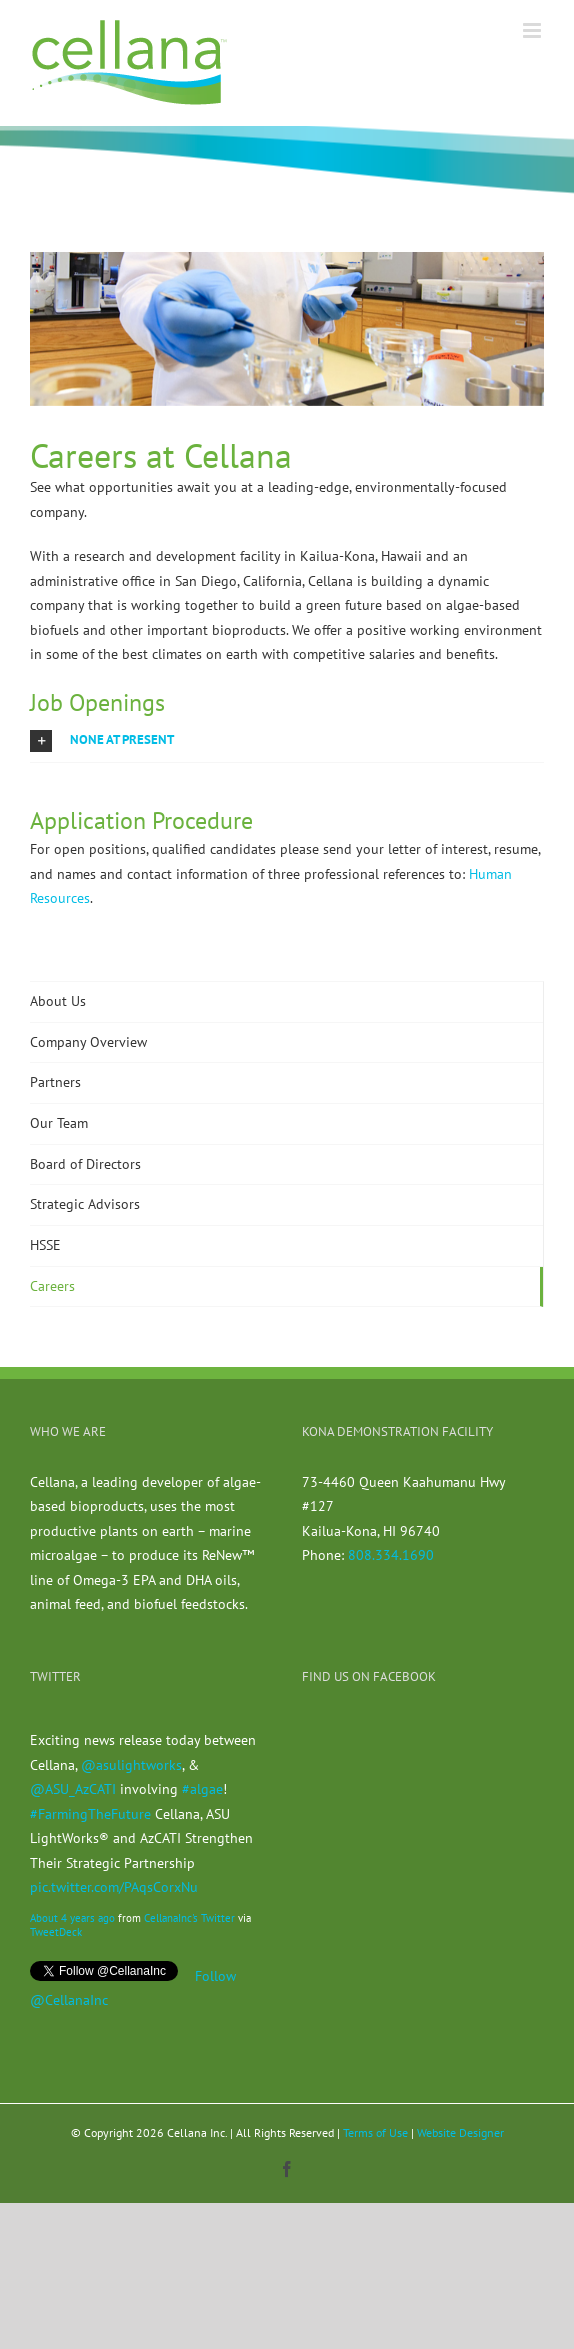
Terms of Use (375, 2132)
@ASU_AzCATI (73, 1789)
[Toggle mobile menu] (533, 30)
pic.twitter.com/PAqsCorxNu (114, 1887)
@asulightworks (131, 1765)
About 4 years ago (72, 1918)
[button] (287, 740)
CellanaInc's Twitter (189, 1918)
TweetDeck (56, 1932)
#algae (202, 1789)
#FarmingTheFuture (90, 1814)
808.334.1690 (391, 1555)
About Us (58, 1001)
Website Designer (460, 2132)
